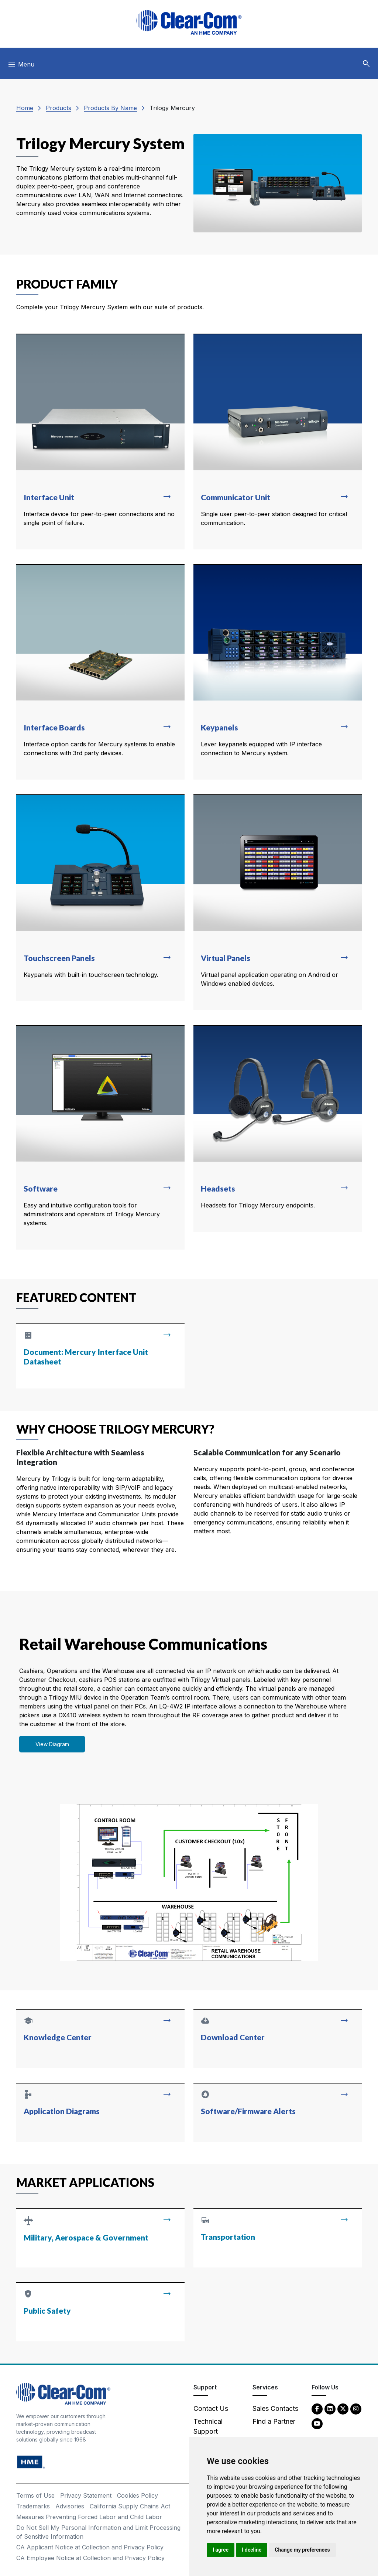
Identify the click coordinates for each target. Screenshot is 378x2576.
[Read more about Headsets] (277, 1128)
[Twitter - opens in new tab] (342, 2408)
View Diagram (52, 1744)
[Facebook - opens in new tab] (317, 2408)
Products (58, 108)
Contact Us (210, 2408)
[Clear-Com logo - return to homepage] (189, 22)
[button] (366, 63)
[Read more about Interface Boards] (100, 672)
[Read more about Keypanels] (277, 672)
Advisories (69, 2506)
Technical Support (208, 2426)
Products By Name (110, 108)
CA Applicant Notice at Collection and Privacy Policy (90, 2547)
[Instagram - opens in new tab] (355, 2408)
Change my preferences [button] (302, 2550)
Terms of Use (35, 2495)
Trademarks (33, 2506)
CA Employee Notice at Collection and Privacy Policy (90, 2558)
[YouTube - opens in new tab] (317, 2423)
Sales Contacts (275, 2408)
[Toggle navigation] (20, 66)
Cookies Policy (137, 2495)
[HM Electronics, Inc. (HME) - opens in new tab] (31, 2462)
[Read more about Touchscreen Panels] (100, 897)
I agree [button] (220, 2550)
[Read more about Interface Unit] (100, 441)
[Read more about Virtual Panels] (277, 902)
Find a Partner (273, 2421)
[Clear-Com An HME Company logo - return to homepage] (63, 2393)
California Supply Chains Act (130, 2506)
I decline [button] (251, 2550)
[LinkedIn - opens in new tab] (330, 2408)
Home (24, 108)
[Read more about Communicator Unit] (277, 441)
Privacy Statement (85, 2495)
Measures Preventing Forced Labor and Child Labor (89, 2517)
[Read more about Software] (100, 1137)
